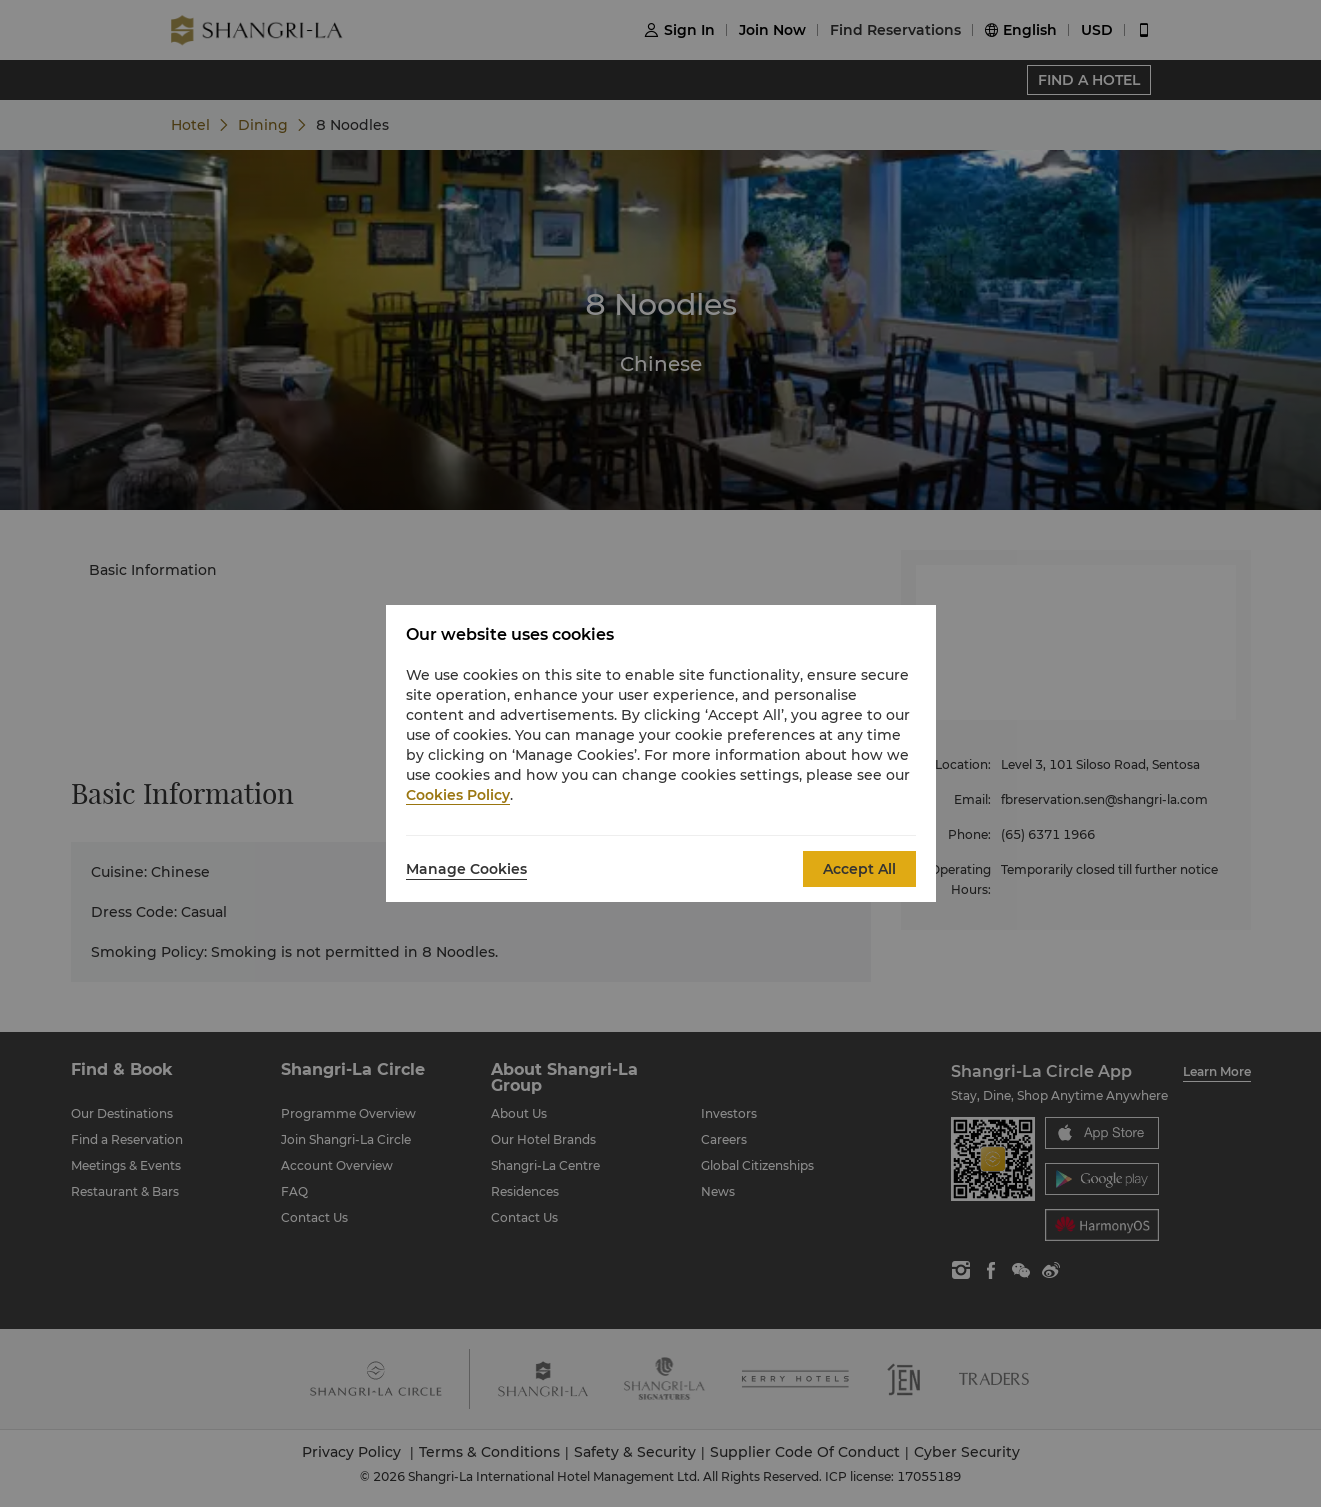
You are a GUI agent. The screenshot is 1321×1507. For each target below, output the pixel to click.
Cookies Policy (458, 795)
